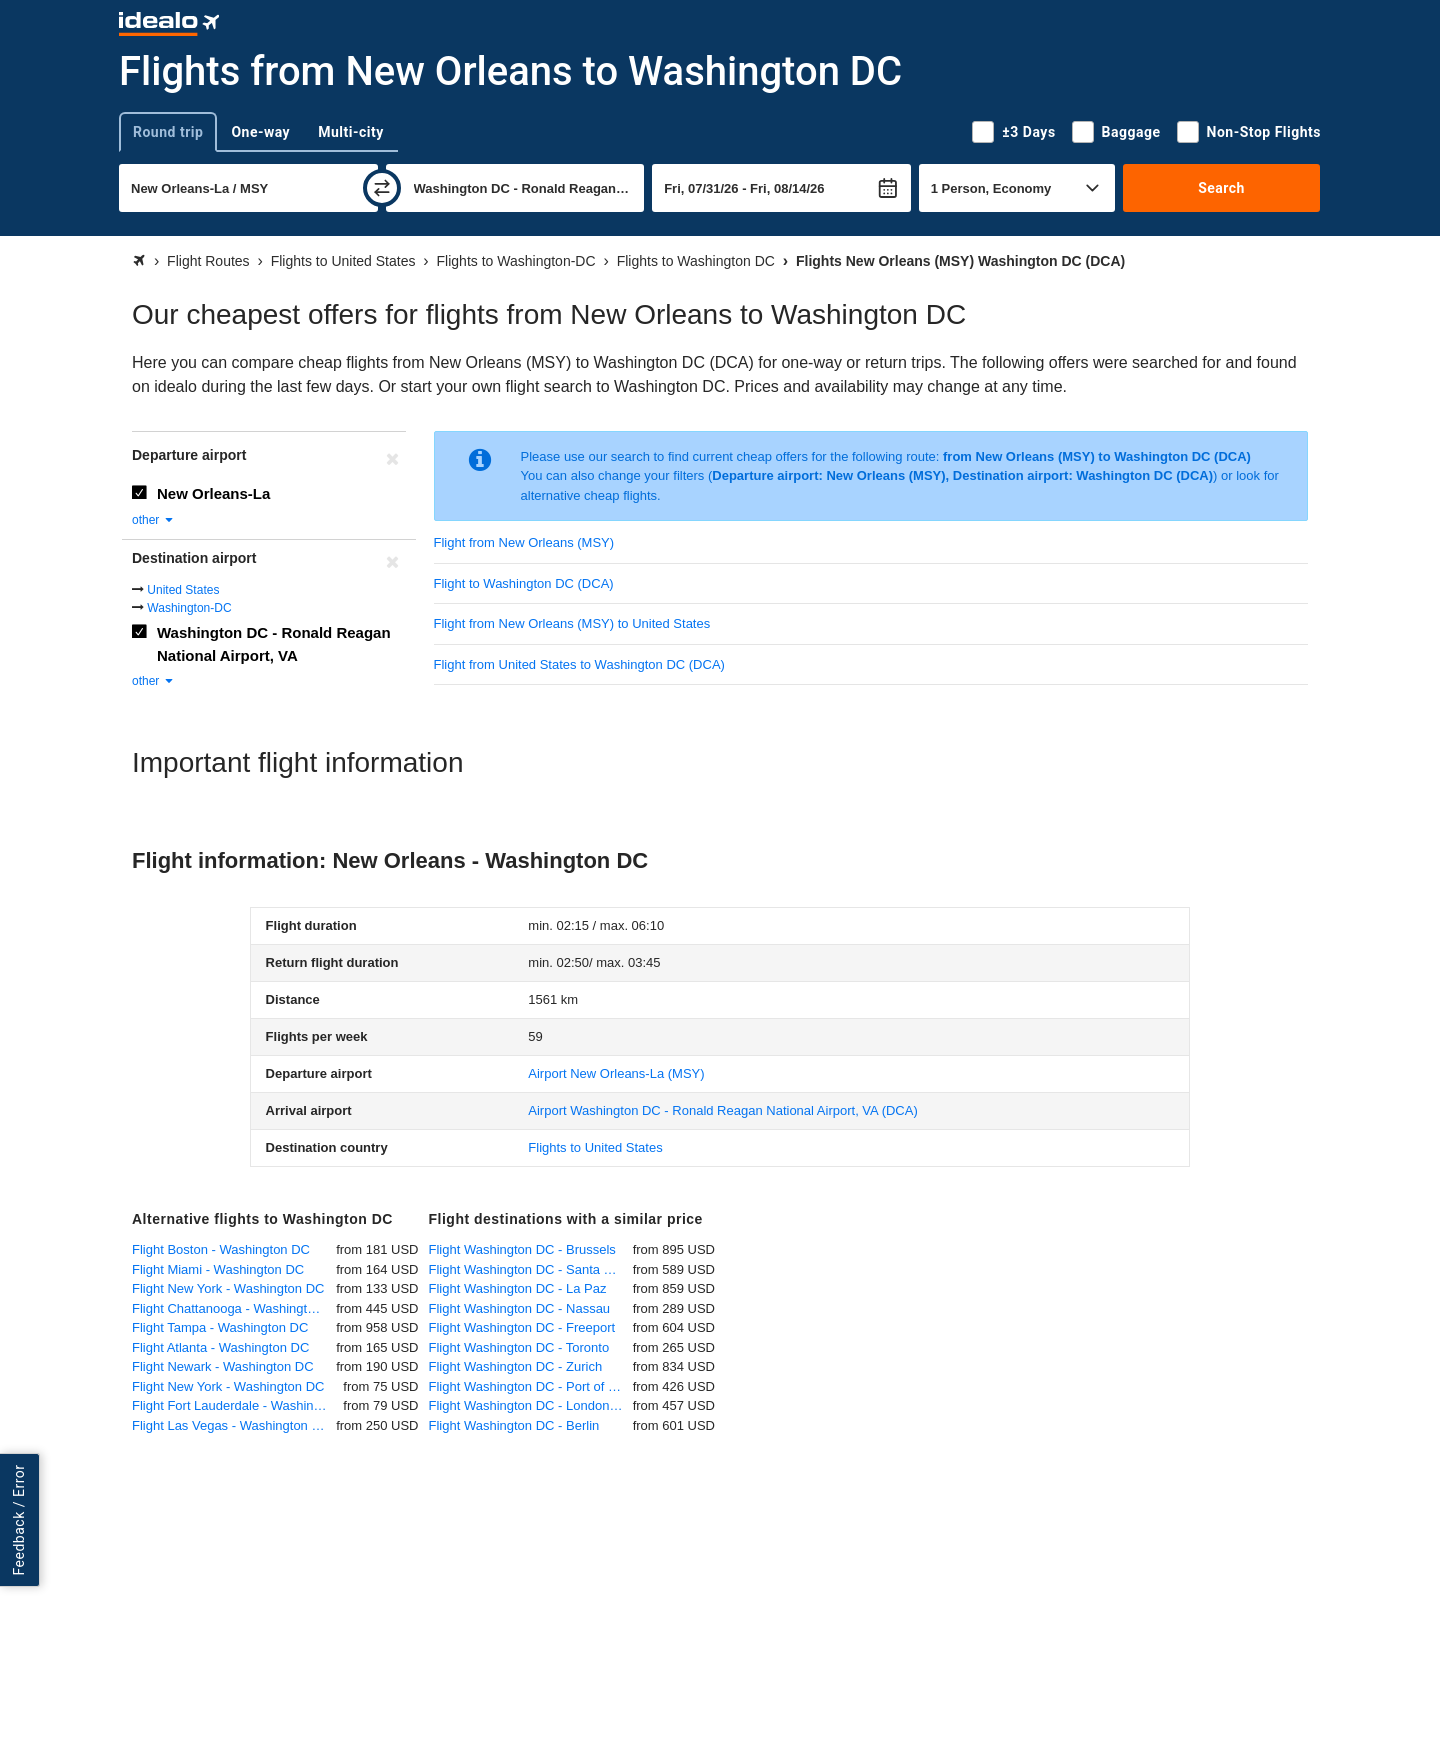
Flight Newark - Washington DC (223, 1366)
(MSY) (616, 1073)
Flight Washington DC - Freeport (522, 1327)
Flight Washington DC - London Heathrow (531, 1405)
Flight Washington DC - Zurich (516, 1366)
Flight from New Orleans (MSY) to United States (572, 623)
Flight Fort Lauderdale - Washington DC (237, 1405)
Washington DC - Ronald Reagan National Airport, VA (274, 644)
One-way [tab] (260, 132)
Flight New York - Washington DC (228, 1288)
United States (183, 590)
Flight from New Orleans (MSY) (524, 542)
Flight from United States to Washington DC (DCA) (579, 664)
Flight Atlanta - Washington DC (220, 1347)
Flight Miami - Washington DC (218, 1269)
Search (1221, 188)
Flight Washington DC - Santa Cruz (530, 1269)
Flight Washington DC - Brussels (522, 1249)
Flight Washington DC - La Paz (518, 1288)
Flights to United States (595, 1147)
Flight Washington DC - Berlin (514, 1425)
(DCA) (722, 1110)
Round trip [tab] (168, 132)
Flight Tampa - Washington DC (220, 1327)
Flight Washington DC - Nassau (520, 1308)
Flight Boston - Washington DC (221, 1249)
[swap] (382, 188)
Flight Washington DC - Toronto (519, 1347)
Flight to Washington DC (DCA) (524, 583)
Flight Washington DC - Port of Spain (531, 1386)
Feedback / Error (19, 1519)
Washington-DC (189, 608)
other (153, 520)
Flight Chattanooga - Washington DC (234, 1308)
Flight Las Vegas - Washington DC (231, 1425)
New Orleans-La (213, 493)
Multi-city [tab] (351, 132)
